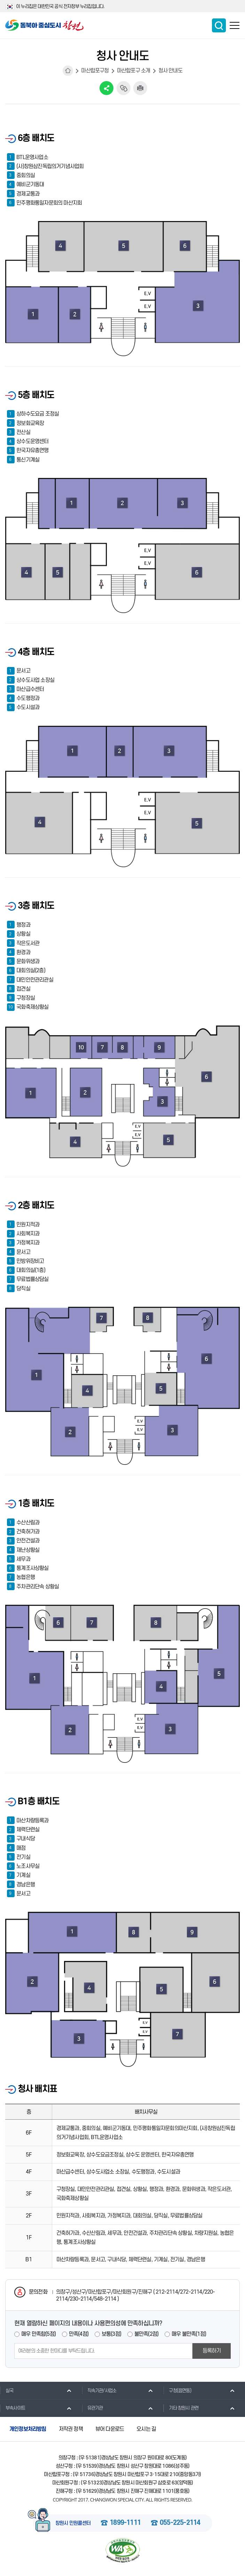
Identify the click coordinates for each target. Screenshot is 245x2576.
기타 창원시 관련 (180, 2408)
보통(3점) (111, 2334)
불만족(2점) (146, 2334)
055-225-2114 (180, 2523)
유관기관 (92, 2408)
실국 (6, 2390)
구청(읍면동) (177, 2390)
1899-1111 (125, 2523)
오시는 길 (146, 2429)
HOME (68, 70)
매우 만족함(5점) (38, 2334)
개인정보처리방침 (27, 2429)
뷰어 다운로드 (109, 2429)
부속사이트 (12, 2408)
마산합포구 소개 (133, 71)
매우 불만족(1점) (189, 2334)
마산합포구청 (95, 71)
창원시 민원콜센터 (73, 2523)
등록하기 (212, 2351)
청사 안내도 (170, 71)
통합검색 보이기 (219, 25)
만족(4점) (78, 2334)
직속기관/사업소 (99, 2390)
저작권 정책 (71, 2429)
